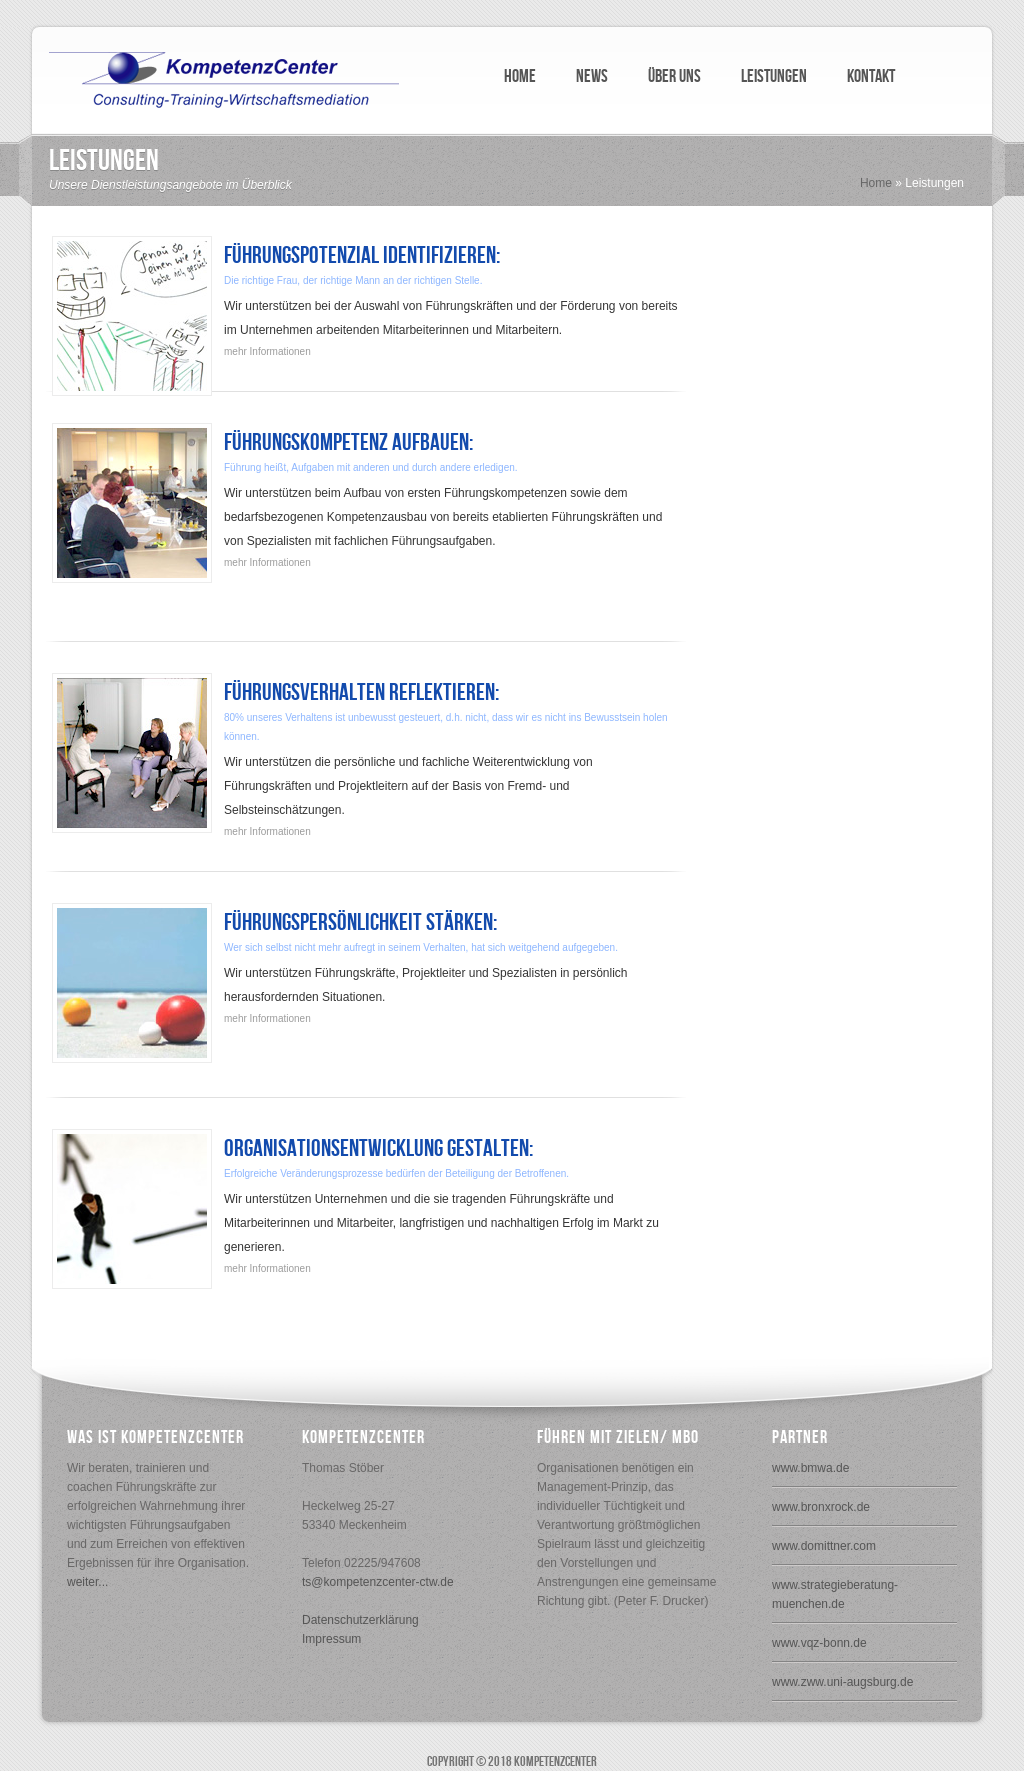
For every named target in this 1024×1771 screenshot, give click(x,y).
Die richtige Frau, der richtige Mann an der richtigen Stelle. (353, 280)
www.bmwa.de (810, 1468)
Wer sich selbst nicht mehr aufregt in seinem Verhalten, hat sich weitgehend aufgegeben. (421, 947)
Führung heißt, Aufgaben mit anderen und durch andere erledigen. (371, 467)
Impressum (331, 1639)
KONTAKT (871, 76)
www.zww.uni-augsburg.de (842, 1682)
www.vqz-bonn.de (819, 1643)
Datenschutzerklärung (360, 1620)
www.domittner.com (824, 1546)
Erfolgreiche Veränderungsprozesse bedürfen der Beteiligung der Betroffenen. (396, 1173)
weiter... (87, 1582)
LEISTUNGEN (774, 76)
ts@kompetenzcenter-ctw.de (378, 1582)
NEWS (592, 76)
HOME (520, 76)
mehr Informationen (267, 351)
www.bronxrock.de (821, 1507)
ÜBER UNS (674, 76)
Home (876, 183)
